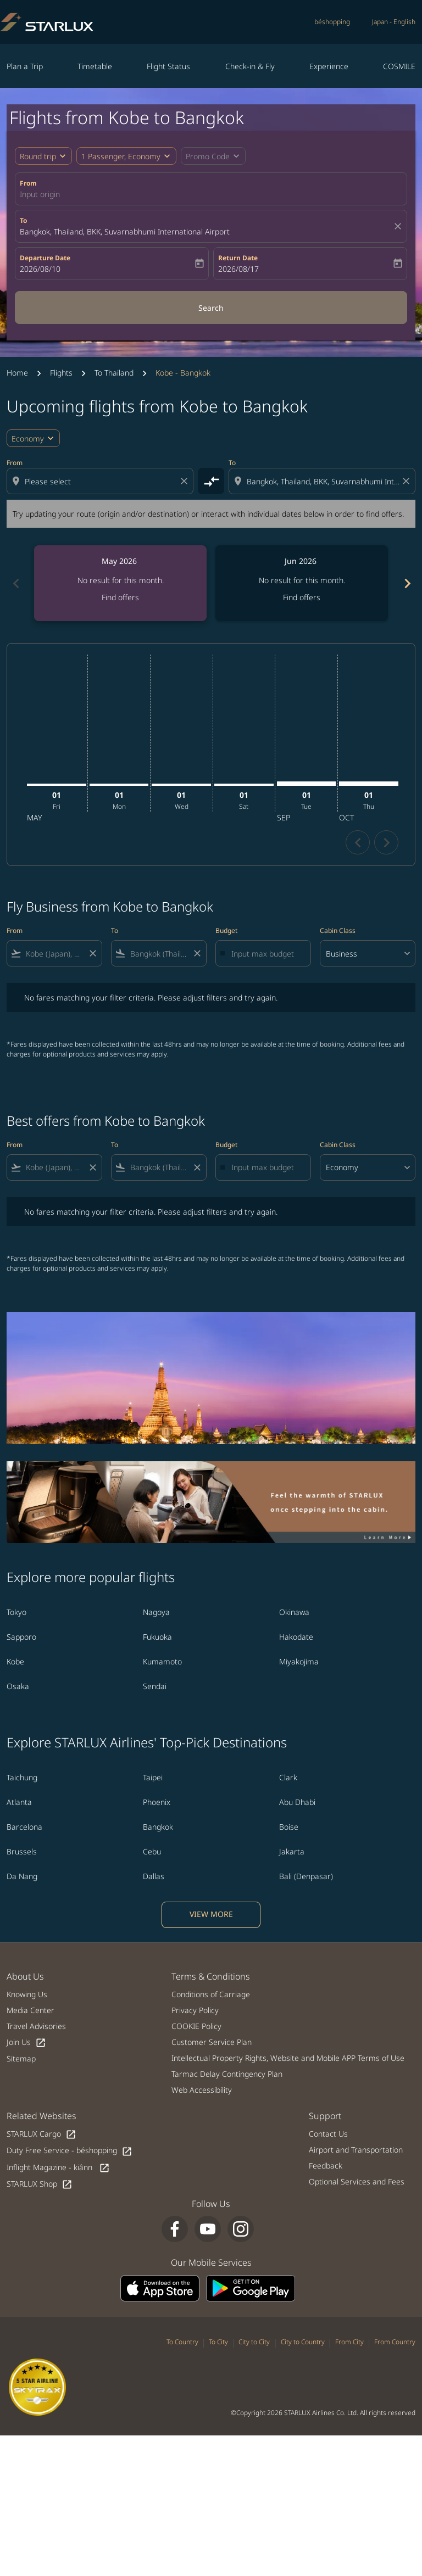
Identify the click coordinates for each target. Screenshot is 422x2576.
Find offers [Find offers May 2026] (120, 597)
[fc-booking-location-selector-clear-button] (399, 226)
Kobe (15, 1661)
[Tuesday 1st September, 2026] (306, 783)
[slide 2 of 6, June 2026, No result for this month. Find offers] (301, 583)
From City (349, 2341)
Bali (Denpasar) (306, 1876)
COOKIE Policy (196, 2026)
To (23, 220)
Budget (226, 930)
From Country (394, 2341)
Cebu (152, 1851)
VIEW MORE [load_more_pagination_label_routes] (211, 1914)
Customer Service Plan (211, 2042)
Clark (288, 1777)
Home (17, 372)
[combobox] (101, 481)
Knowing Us (27, 1994)
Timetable (94, 66)
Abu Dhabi (297, 1802)
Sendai (154, 1686)
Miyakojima (299, 1661)
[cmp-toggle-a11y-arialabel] (211, 481)
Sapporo (21, 1636)
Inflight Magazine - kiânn (58, 2167)
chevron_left (358, 842)
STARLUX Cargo (41, 2134)
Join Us (26, 2042)
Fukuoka (157, 1636)
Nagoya (156, 1612)
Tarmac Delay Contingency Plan (226, 2074)
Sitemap (21, 2058)
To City (218, 2341)
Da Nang (22, 1876)
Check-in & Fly (250, 66)
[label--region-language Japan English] (394, 22)
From (28, 183)
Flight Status (168, 66)
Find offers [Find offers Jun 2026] (301, 597)
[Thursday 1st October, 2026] (368, 783)
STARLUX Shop (40, 2184)
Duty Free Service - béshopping (69, 2150)
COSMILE (399, 66)
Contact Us (328, 2133)
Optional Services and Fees (356, 2181)
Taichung (22, 1777)
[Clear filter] (92, 953)
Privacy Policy (195, 2010)
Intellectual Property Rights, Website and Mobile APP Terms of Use (287, 2058)
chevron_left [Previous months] (15, 583)
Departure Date (45, 257)
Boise (288, 1826)
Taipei (153, 1777)
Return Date (238, 257)
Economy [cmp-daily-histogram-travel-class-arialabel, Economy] (28, 438)
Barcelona (24, 1826)
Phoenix (156, 1802)
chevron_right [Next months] (406, 583)
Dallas (153, 1876)
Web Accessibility (201, 2090)
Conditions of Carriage (210, 1994)
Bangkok (158, 1826)
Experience (328, 66)
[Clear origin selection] (186, 481)
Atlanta (19, 1802)
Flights (61, 372)
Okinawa (294, 1612)
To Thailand (114, 372)
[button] (126, 156)
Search (211, 308)
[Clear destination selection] (408, 481)
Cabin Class (338, 930)
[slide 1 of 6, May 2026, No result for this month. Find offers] (120, 583)
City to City (254, 2341)
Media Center (30, 2010)
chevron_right (386, 842)
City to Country (303, 2341)
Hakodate (296, 1636)
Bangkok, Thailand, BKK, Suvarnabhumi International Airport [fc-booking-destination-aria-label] (125, 231)
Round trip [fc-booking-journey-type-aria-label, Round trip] (38, 156)
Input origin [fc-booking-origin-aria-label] (40, 194)
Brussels (22, 1851)
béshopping (332, 21)
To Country (182, 2341)
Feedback (325, 2165)
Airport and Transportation (356, 2149)
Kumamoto (162, 1661)
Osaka (18, 1686)
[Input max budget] (265, 953)
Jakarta (291, 1851)
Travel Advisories (36, 2026)
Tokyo (16, 1612)
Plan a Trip (25, 66)
